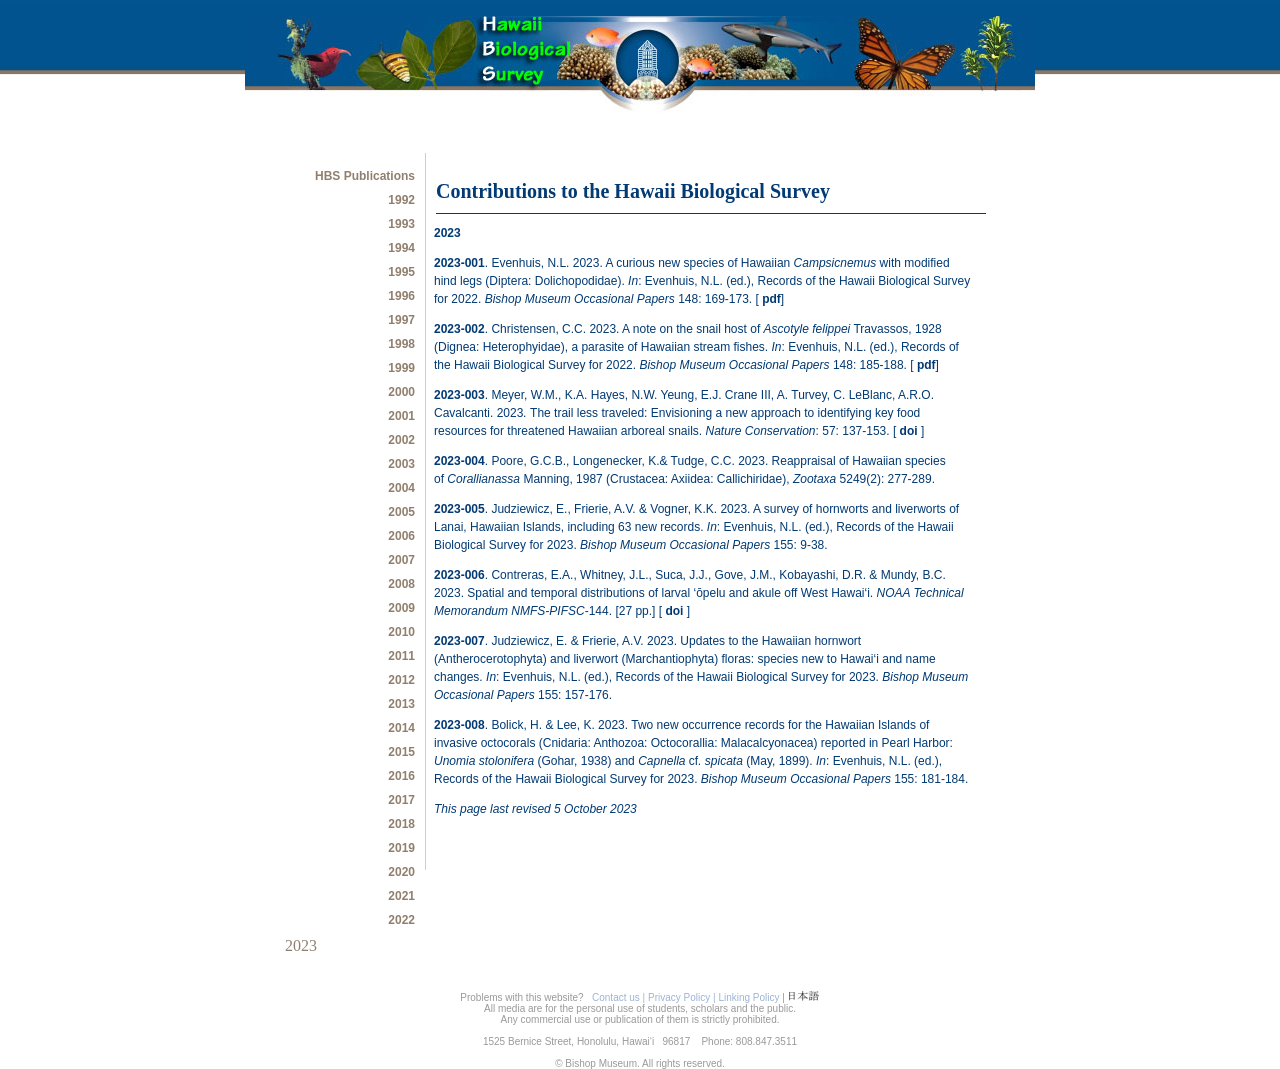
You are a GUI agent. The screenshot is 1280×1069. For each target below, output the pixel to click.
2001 (401, 416)
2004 (401, 488)
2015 (401, 752)
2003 (401, 464)
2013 (401, 704)
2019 (401, 848)
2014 (401, 728)
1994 (401, 248)
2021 (401, 896)
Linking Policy (748, 997)
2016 (401, 776)
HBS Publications (365, 176)
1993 (401, 224)
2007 (401, 560)
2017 (401, 800)
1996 (401, 296)
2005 (401, 512)
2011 (401, 656)
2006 (401, 536)
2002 (401, 440)
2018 (401, 824)
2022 (401, 920)
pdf (771, 299)
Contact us (614, 997)
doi (910, 431)
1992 (401, 200)
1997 (401, 320)
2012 (401, 680)
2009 (401, 608)
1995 (401, 272)
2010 (401, 632)
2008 (401, 584)
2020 (401, 872)
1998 (401, 344)
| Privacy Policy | (681, 997)
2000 (401, 392)
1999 (401, 368)
